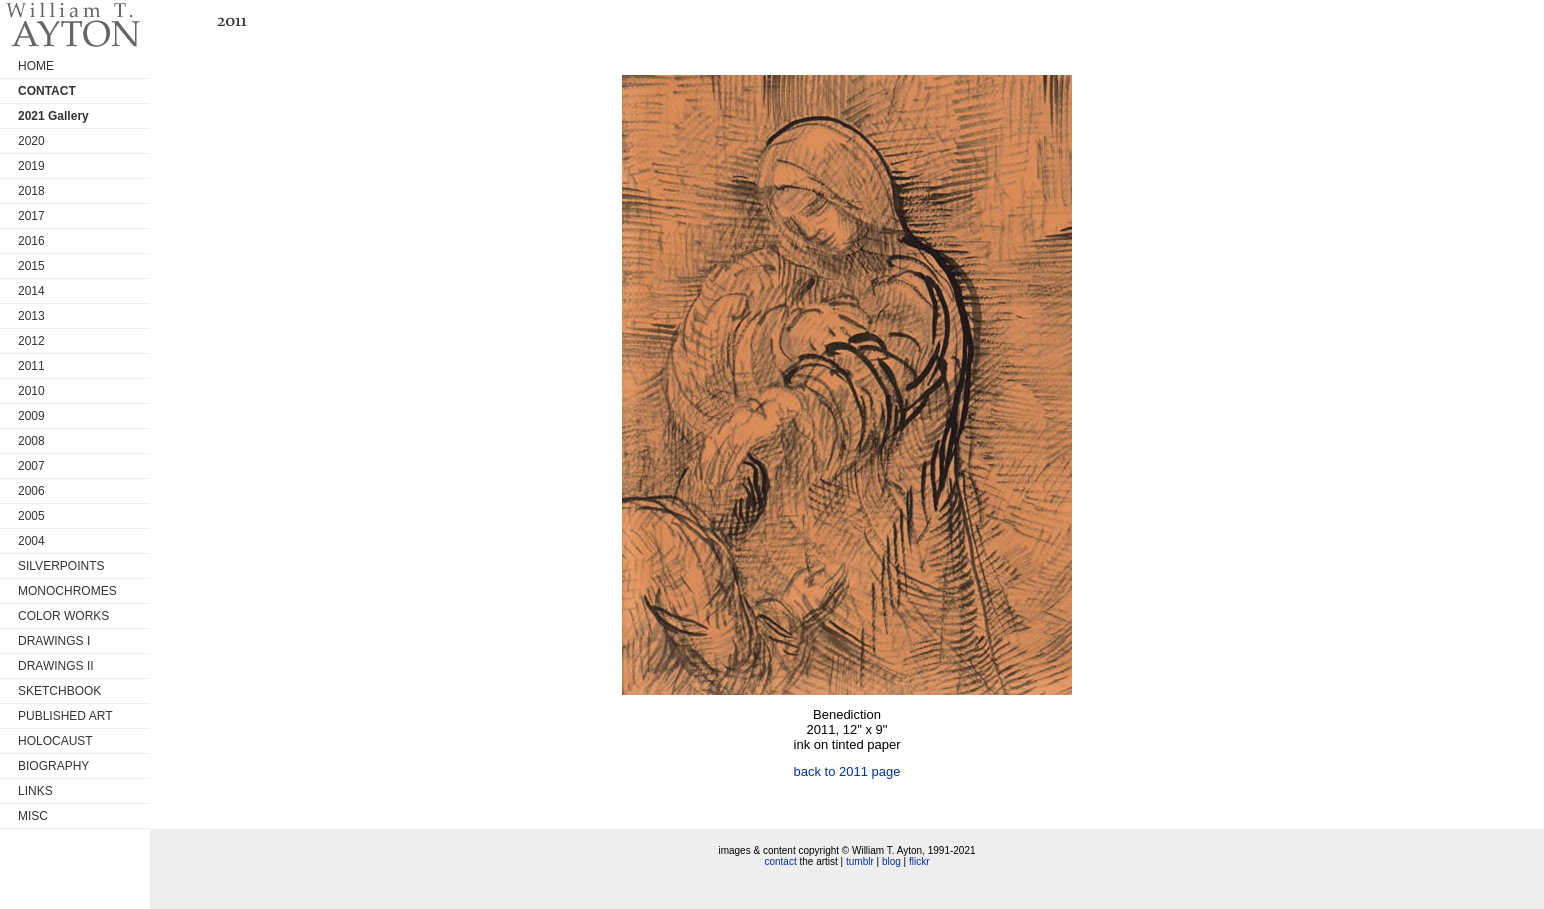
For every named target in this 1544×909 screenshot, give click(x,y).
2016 (31, 241)
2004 (31, 541)
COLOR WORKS (63, 616)
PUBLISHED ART (65, 716)
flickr (919, 861)
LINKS (35, 791)
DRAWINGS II (56, 666)
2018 (31, 191)
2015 (31, 266)
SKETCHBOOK (59, 691)
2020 (31, 141)
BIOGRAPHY (53, 766)
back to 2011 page (847, 771)
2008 (31, 441)
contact (780, 861)
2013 (31, 316)
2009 (31, 416)
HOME (36, 66)
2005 (31, 516)
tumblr (860, 861)
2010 (31, 391)
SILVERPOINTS (61, 566)
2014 (31, 291)
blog (891, 861)
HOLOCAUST (55, 741)
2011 (31, 366)
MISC (33, 816)
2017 (31, 216)
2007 (31, 466)
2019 (31, 166)
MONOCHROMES (67, 591)
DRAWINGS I (54, 641)
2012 (31, 341)
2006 (31, 491)
